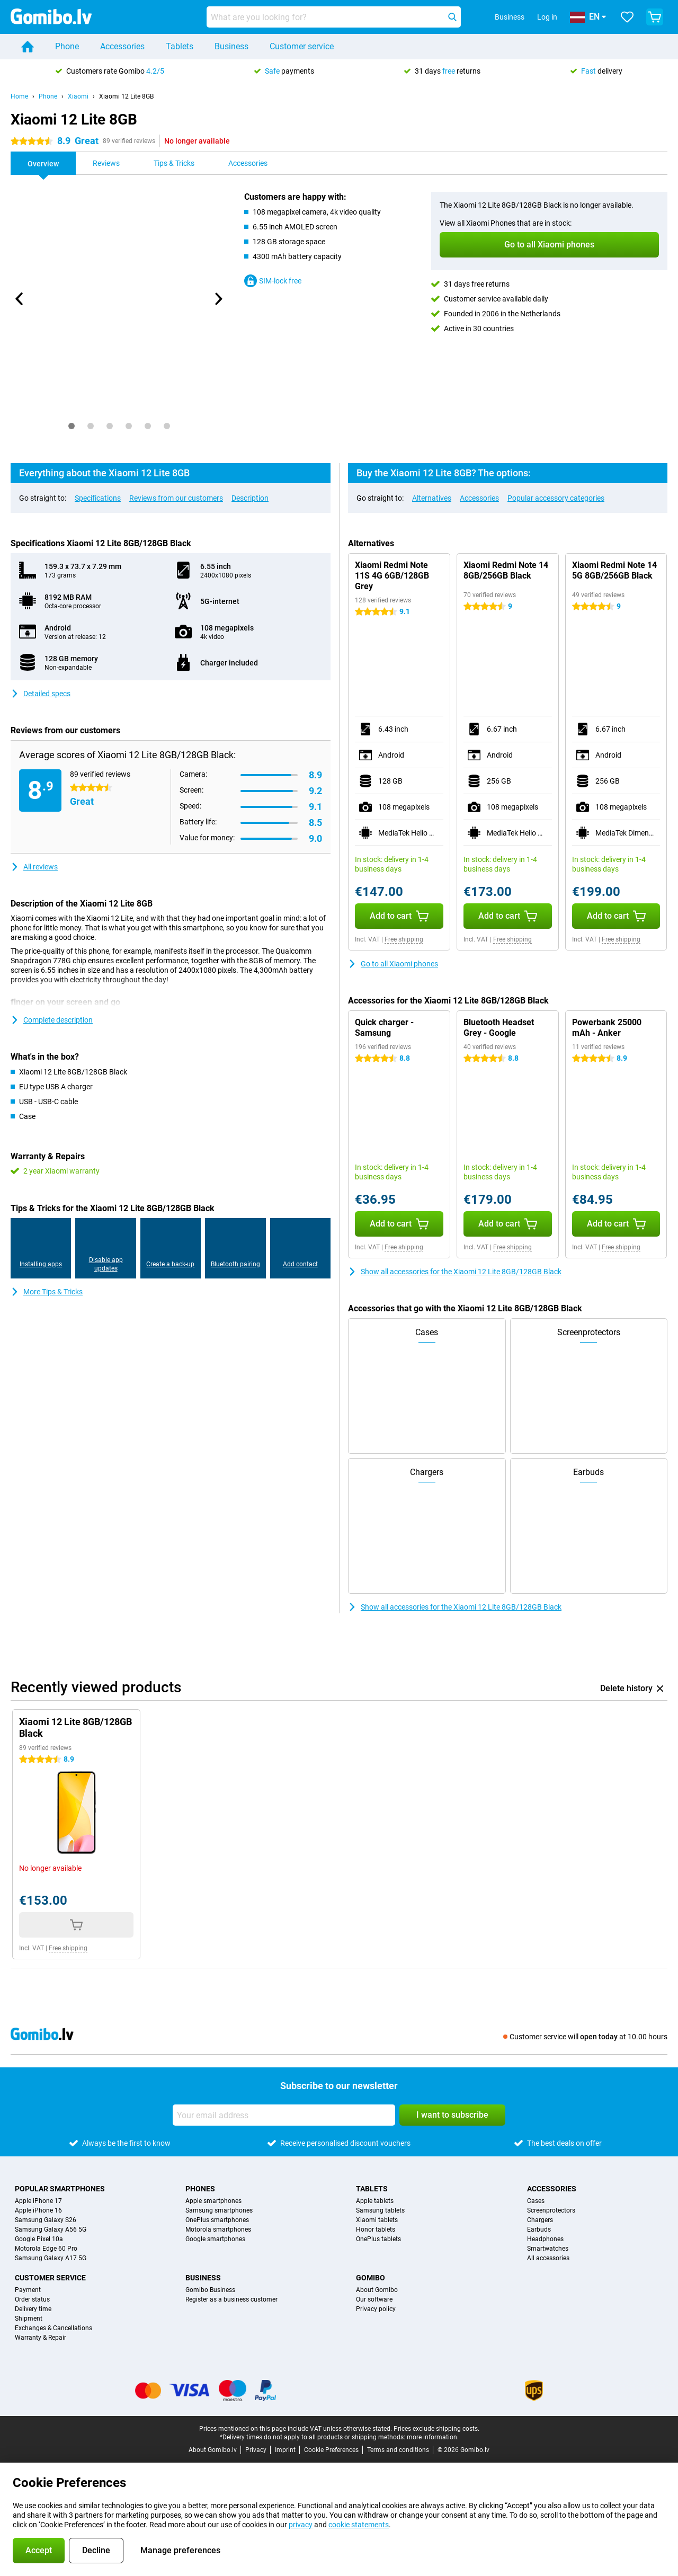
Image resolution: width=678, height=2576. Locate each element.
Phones (200, 2188)
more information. (433, 2437)
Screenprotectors (551, 2210)
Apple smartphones (213, 2201)
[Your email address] (284, 2115)
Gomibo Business (210, 2290)
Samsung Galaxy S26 (45, 2220)
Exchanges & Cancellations (53, 2328)
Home (19, 96)
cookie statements (358, 2524)
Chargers (540, 2220)
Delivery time (33, 2309)
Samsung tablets (380, 2210)
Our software (374, 2299)
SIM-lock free (272, 280)
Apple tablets (375, 2201)
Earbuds (539, 2229)
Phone (67, 46)
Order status (32, 2299)
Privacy (255, 2450)
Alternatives (431, 498)
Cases (536, 2201)
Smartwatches (547, 2248)
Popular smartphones (60, 2188)
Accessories (122, 46)
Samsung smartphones (219, 2210)
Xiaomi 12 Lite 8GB (126, 96)
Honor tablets (375, 2229)
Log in (547, 17)
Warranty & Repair (40, 2337)
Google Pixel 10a (39, 2239)
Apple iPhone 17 (38, 2201)
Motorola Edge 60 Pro (46, 2248)
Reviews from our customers (176, 498)
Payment (28, 2290)
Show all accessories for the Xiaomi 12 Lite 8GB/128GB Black (454, 1271)
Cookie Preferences (331, 2450)
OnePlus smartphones (217, 2220)
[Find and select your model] (334, 17)
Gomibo (370, 2277)
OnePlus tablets (378, 2239)
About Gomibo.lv (213, 2450)
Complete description (52, 1020)
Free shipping (404, 939)
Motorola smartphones (218, 2229)
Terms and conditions (398, 2450)
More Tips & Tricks (47, 1291)
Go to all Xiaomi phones (393, 964)
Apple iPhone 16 (38, 2210)
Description (250, 498)
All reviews (34, 867)
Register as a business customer (231, 2299)
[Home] (27, 46)
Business (231, 46)
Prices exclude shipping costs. (436, 2428)
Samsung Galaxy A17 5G (50, 2258)
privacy (301, 2524)
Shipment (28, 2318)
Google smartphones (215, 2239)
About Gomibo (377, 2290)
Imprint (285, 2450)
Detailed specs (40, 693)
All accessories (548, 2258)
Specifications (98, 498)
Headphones (545, 2239)
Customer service (302, 46)
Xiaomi (78, 96)
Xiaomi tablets (377, 2220)
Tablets (179, 46)
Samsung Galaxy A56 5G (50, 2229)
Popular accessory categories (555, 498)
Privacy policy (376, 2309)
